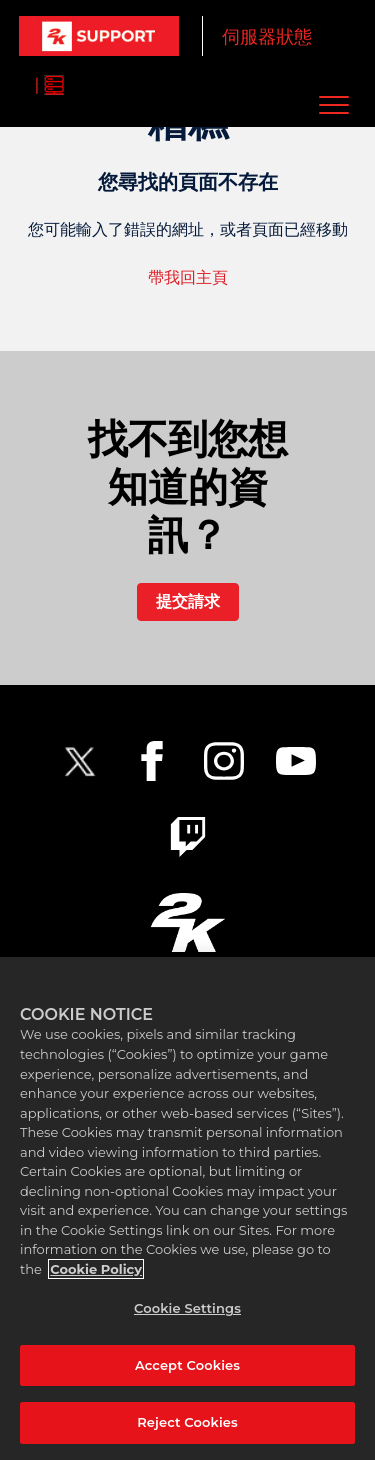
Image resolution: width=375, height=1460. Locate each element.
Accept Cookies (187, 1365)
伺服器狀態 (267, 36)
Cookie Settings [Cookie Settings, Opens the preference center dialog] (187, 1308)
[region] (187, 1208)
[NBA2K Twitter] (80, 761)
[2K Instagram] (224, 761)
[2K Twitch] (188, 837)
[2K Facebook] (152, 761)
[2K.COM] (187, 922)
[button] (333, 104)
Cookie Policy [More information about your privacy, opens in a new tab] (96, 1269)
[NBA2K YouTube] (296, 761)
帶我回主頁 (188, 277)
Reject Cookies (187, 1422)
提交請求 (188, 601)
